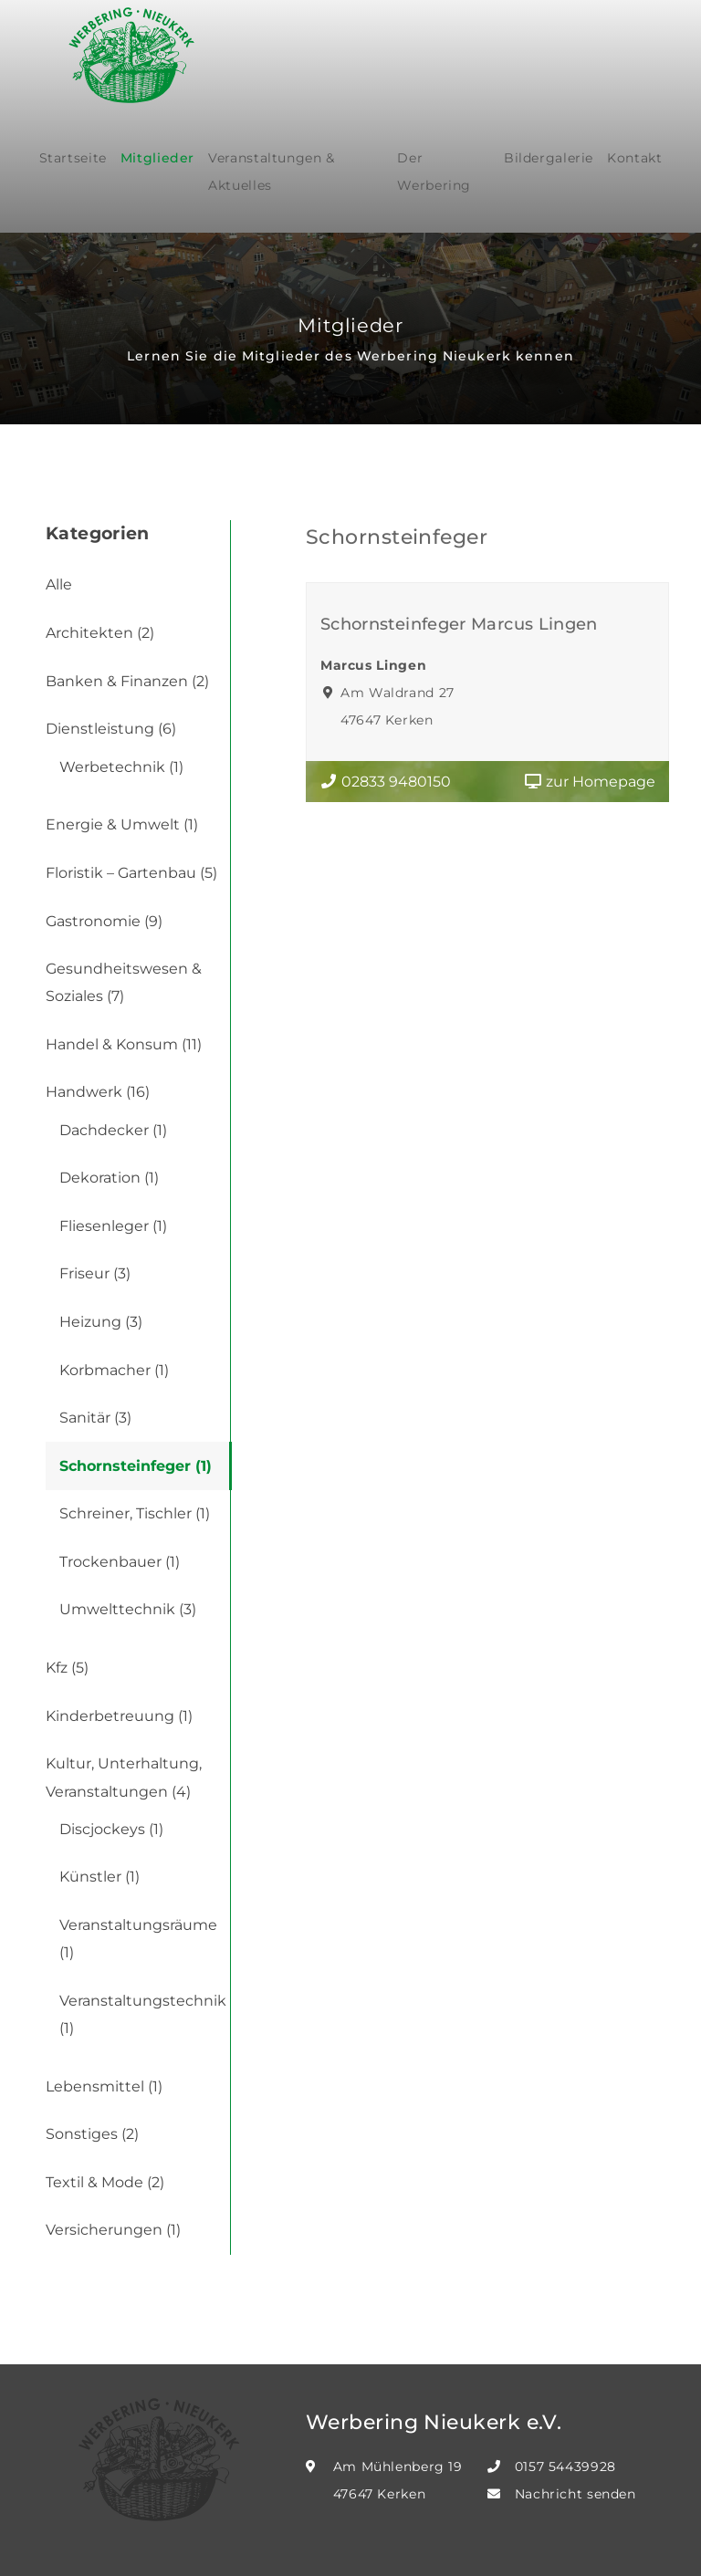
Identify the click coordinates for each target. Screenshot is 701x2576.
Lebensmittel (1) (104, 2086)
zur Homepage (589, 781)
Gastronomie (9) (104, 921)
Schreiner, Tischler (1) (134, 1513)
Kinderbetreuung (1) (119, 1716)
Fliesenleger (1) (113, 1226)
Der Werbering (434, 171)
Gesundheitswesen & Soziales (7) (124, 982)
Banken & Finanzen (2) (127, 681)
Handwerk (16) (98, 1091)
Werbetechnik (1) (121, 767)
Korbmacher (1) (114, 1370)
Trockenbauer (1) (119, 1561)
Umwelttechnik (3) (127, 1609)
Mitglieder (157, 158)
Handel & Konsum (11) (124, 1044)
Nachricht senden (575, 2494)
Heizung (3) (100, 1321)
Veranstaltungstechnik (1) (142, 2014)
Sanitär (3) (95, 1417)
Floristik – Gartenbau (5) (131, 872)
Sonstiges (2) (92, 2134)
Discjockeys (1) (111, 1829)
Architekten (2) (100, 632)
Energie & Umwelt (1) (122, 824)
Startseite (73, 158)
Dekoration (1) (109, 1177)
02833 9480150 (385, 781)
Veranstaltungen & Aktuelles (271, 171)
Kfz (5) (67, 1667)
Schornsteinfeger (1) (135, 1466)
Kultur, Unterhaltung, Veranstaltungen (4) (124, 1777)
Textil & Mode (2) (105, 2182)
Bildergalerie (548, 158)
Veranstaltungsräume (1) (138, 1938)
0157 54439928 (565, 2466)
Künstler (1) (99, 1876)
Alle (59, 584)
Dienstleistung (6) (111, 728)
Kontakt (634, 158)
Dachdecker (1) (113, 1130)
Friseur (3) (95, 1273)
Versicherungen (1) (113, 2229)
